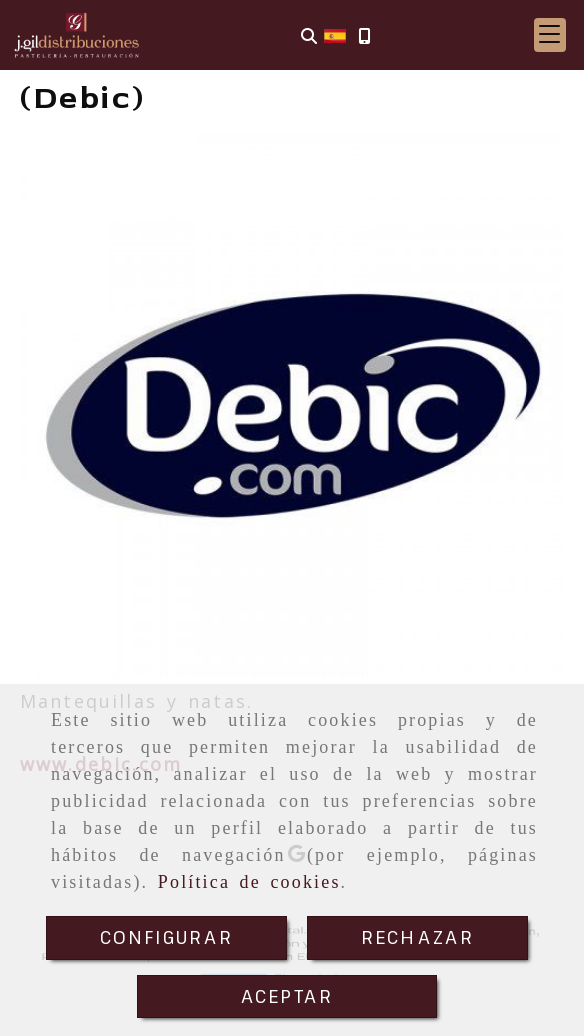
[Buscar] (309, 35)
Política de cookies (249, 882)
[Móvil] (364, 35)
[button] (550, 35)
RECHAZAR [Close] (417, 937)
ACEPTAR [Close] (287, 996)
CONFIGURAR (167, 937)
